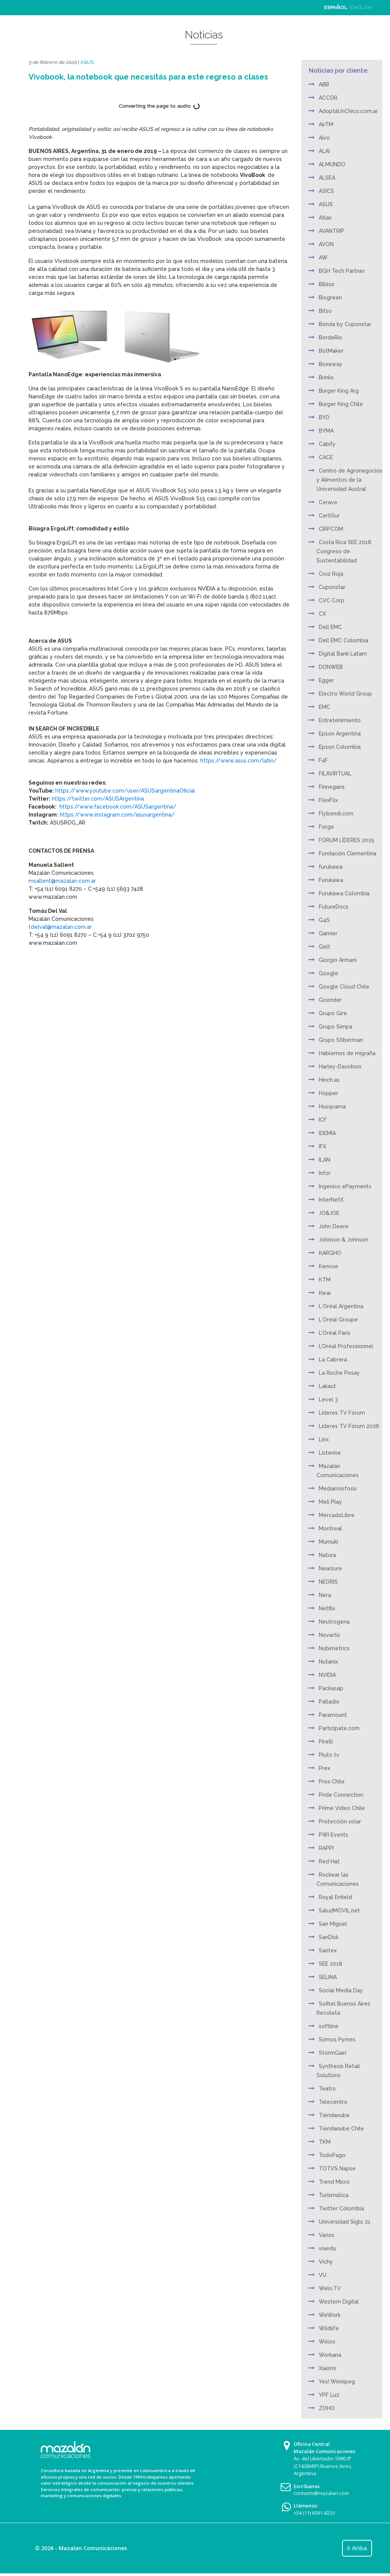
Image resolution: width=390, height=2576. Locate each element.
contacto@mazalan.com (321, 2493)
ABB (324, 84)
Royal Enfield (335, 1897)
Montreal (330, 1528)
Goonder (330, 1000)
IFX (322, 1146)
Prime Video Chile (342, 1808)
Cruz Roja (331, 574)
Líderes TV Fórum (342, 1413)
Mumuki (328, 1542)
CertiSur (329, 516)
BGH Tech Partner (342, 271)
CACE (326, 457)
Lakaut (327, 1386)
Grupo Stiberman (341, 1040)
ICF (323, 1120)
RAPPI (326, 1848)
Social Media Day (341, 1990)
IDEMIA (327, 1133)
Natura (327, 1555)
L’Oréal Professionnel (346, 1346)
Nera (325, 1595)
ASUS (87, 62)
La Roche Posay (339, 1373)
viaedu (327, 2248)
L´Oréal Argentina (341, 1306)
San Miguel (333, 1924)
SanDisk (329, 1937)
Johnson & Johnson (343, 1240)
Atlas (325, 218)
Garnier (328, 933)
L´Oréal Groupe (338, 1320)
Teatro (327, 2089)
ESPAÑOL (335, 7)
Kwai (325, 1293)
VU (322, 2275)
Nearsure (330, 1568)
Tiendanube (334, 2115)
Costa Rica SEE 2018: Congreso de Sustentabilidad (344, 551)
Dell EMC (330, 627)
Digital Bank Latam (343, 654)
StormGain (332, 2053)
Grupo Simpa (335, 1027)
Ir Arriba (357, 2548)
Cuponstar (332, 587)
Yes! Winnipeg (337, 2382)
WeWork (329, 2315)
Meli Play (330, 1502)
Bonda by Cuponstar (345, 324)
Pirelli (326, 1742)
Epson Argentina (340, 734)
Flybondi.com (336, 813)
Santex (328, 1950)
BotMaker (331, 351)
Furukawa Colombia (344, 893)
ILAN (324, 1160)
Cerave (328, 502)
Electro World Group (345, 694)
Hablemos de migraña (347, 1053)
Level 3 (328, 1399)
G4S (324, 920)
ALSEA (327, 178)
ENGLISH (361, 7)
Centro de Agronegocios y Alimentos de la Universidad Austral (349, 480)
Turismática (333, 2195)
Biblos (326, 284)
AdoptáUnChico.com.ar (348, 111)
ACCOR (328, 98)
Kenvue (328, 1266)
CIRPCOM (331, 529)
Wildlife (329, 2328)
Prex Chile (332, 1781)
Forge (326, 827)
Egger (326, 680)
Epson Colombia (340, 747)
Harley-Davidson (340, 1067)
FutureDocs (333, 907)
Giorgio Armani (337, 960)
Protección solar (340, 1821)
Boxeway (330, 364)
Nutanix (328, 1662)
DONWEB (331, 667)
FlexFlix (328, 800)
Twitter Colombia (341, 2208)
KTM (325, 1280)
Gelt (324, 947)
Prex (324, 1768)
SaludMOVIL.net (339, 1910)
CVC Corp (331, 600)
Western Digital (339, 2302)
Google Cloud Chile (344, 987)
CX (322, 614)
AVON (326, 244)
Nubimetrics (334, 1648)
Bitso (325, 311)
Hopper (328, 1093)
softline (329, 2026)
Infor (325, 1173)
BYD (324, 417)
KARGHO (330, 1253)
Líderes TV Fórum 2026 (349, 1426)
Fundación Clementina (347, 853)
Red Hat (329, 1861)
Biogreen (330, 298)
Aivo (324, 138)
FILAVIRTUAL (335, 774)
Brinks (326, 377)
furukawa (330, 867)
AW (323, 258)
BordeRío (330, 337)
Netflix (327, 1608)
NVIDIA (327, 1675)
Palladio (329, 1702)
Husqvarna (332, 1106)
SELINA (328, 1977)
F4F (323, 760)
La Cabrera (333, 1359)
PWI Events (333, 1835)
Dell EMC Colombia (343, 640)
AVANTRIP (331, 231)
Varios (326, 2235)
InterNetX (331, 1200)
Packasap (331, 1688)
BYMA (326, 431)
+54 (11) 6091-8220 (314, 2512)
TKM (325, 2142)
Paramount (333, 1715)
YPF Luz (329, 2395)
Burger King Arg (339, 391)
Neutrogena (334, 1622)
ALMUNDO (332, 164)
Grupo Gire (333, 1013)
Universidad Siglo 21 (345, 2222)
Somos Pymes (337, 2039)
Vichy (326, 2262)
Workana (330, 2355)
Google (328, 973)
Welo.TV (330, 2288)
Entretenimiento (340, 720)
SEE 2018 (330, 1964)
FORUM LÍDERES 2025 (346, 840)
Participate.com (339, 1728)
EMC (324, 707)
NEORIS (328, 1582)
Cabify (327, 444)
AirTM (326, 124)
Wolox (327, 2342)
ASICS (326, 191)
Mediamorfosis (338, 1488)
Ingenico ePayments (345, 1186)
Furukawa (331, 880)
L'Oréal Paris (334, 1333)
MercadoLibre (337, 1515)
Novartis (329, 1635)
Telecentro (333, 2102)
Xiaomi (327, 2368)
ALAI (324, 151)
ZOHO (327, 2408)
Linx (324, 1439)
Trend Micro (334, 2182)
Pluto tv (329, 1755)
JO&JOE (329, 1213)
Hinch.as (329, 1080)
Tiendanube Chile (341, 2128)
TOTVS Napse (337, 2168)
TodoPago (332, 2155)
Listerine (330, 1453)
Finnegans (332, 787)
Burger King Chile (341, 404)
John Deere (333, 1226)
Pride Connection (341, 1795)
